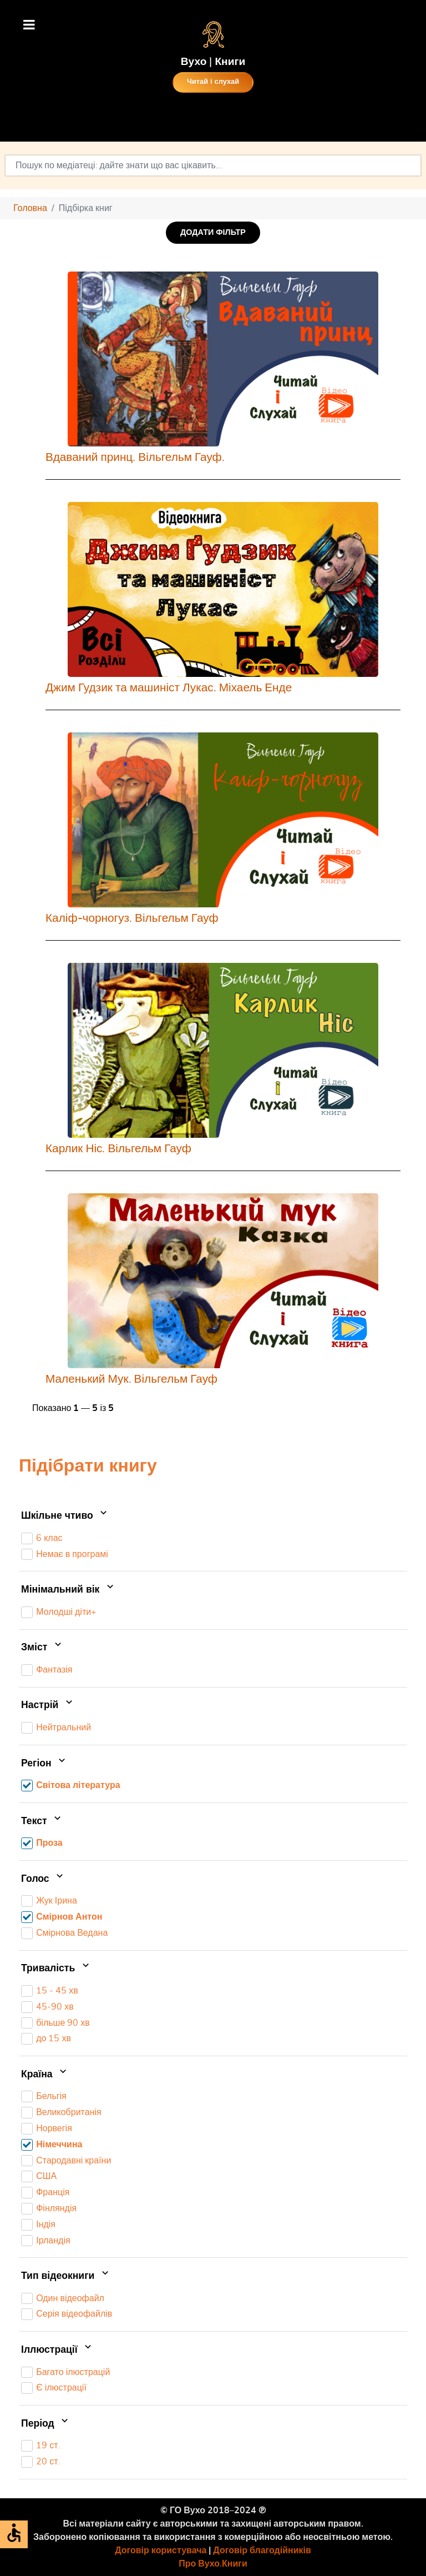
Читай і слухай (213, 82)
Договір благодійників (262, 2550)
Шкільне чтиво (65, 1517)
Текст (42, 1821)
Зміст (42, 1648)
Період (45, 2424)
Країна (45, 2075)
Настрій (48, 1706)
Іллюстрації (57, 2350)
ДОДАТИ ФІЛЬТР (213, 232)
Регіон (44, 1764)
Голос (43, 1879)
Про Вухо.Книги (213, 2563)
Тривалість (56, 1969)
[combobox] (213, 165)
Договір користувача (160, 2550)
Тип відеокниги (66, 2276)
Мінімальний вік (68, 1590)
